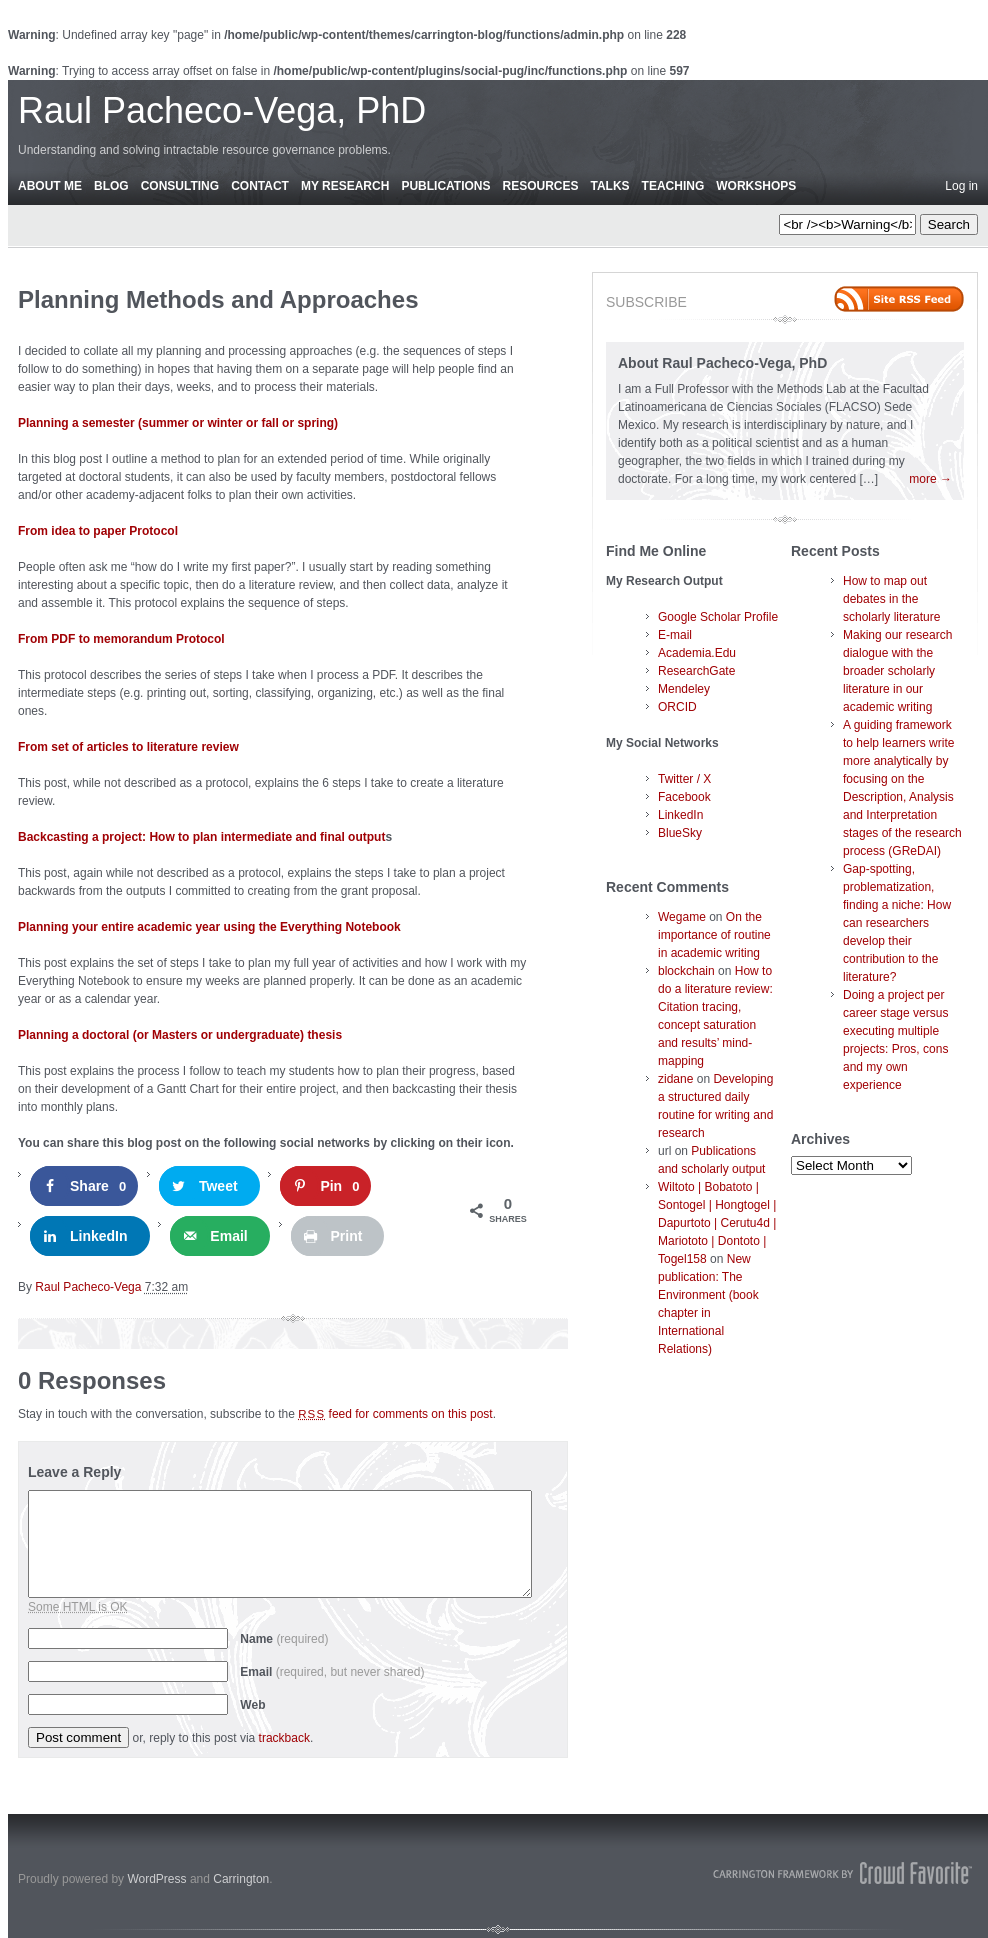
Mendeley (684, 689)
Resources (540, 186)
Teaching (673, 186)
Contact (260, 186)
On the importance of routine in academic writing (714, 935)
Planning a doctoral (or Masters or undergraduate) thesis (180, 1035)
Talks (610, 186)
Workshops (756, 186)
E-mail (675, 635)
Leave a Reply (74, 1472)
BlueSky (680, 833)
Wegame (682, 917)
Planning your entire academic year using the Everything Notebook (209, 927)
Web (252, 1705)
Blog (111, 186)
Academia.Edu (697, 653)
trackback (284, 1738)
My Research (345, 186)
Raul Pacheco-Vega (88, 1287)
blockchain (686, 971)
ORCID (677, 707)
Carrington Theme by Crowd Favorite (843, 1873)
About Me (50, 186)
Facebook (684, 797)
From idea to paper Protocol (98, 531)
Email (332, 1672)
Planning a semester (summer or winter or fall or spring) (178, 423)
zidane (675, 1079)
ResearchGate (696, 671)
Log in (961, 186)
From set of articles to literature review (128, 747)
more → (930, 479)
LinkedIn (680, 815)
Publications (445, 186)
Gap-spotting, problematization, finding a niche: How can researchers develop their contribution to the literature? (897, 923)
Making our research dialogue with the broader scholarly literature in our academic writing (897, 671)
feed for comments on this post (395, 1414)
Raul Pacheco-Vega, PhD (222, 110)
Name (284, 1639)
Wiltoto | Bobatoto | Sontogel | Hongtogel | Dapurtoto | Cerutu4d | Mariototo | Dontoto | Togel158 (717, 1223)
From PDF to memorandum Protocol (121, 639)
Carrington (241, 1879)
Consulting (180, 186)
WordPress (156, 1879)
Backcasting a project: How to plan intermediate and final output (201, 837)
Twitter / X (684, 779)
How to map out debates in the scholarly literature (891, 599)
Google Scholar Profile (718, 617)
